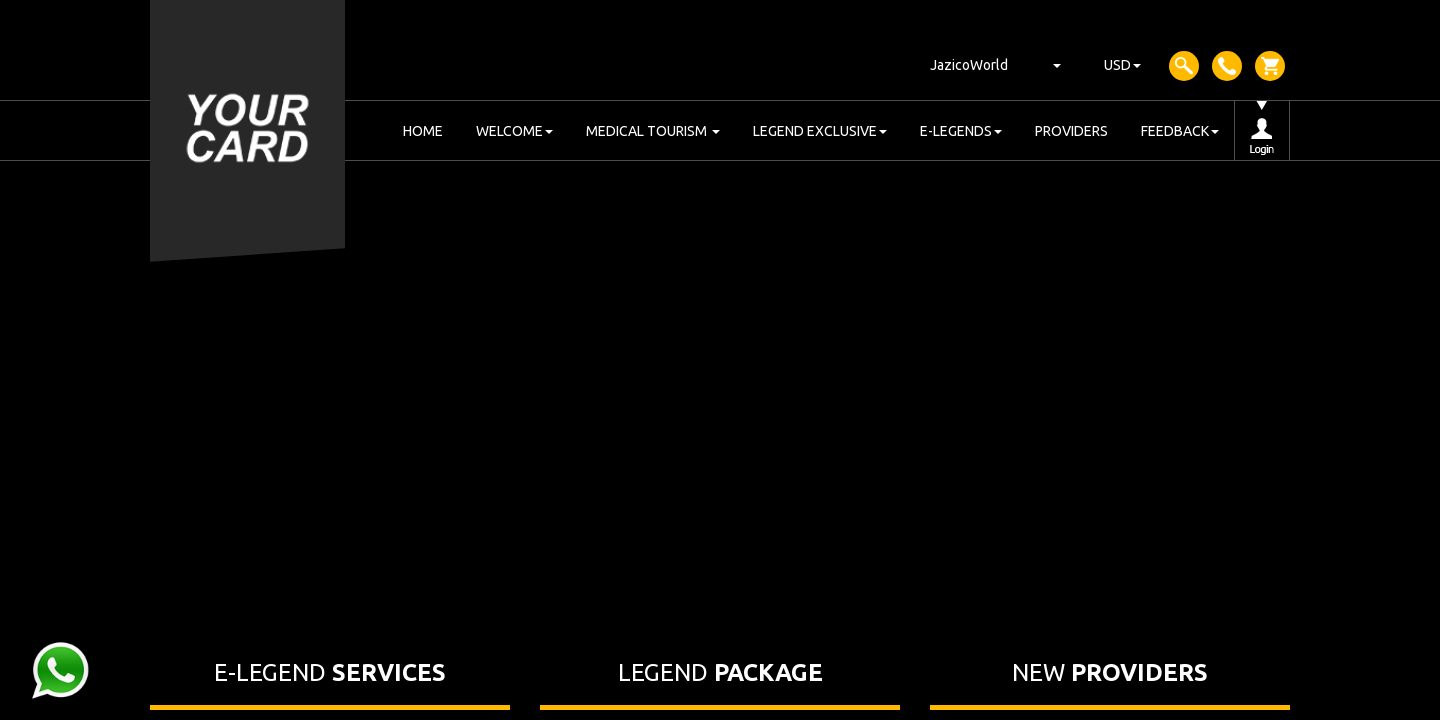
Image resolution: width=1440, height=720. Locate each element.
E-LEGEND (330, 672)
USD (1122, 65)
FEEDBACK (1180, 131)
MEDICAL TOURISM (653, 131)
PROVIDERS (1071, 131)
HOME (423, 131)
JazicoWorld (969, 65)
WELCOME (514, 131)
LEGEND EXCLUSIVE (820, 131)
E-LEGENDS (961, 131)
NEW (1110, 672)
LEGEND (720, 672)
